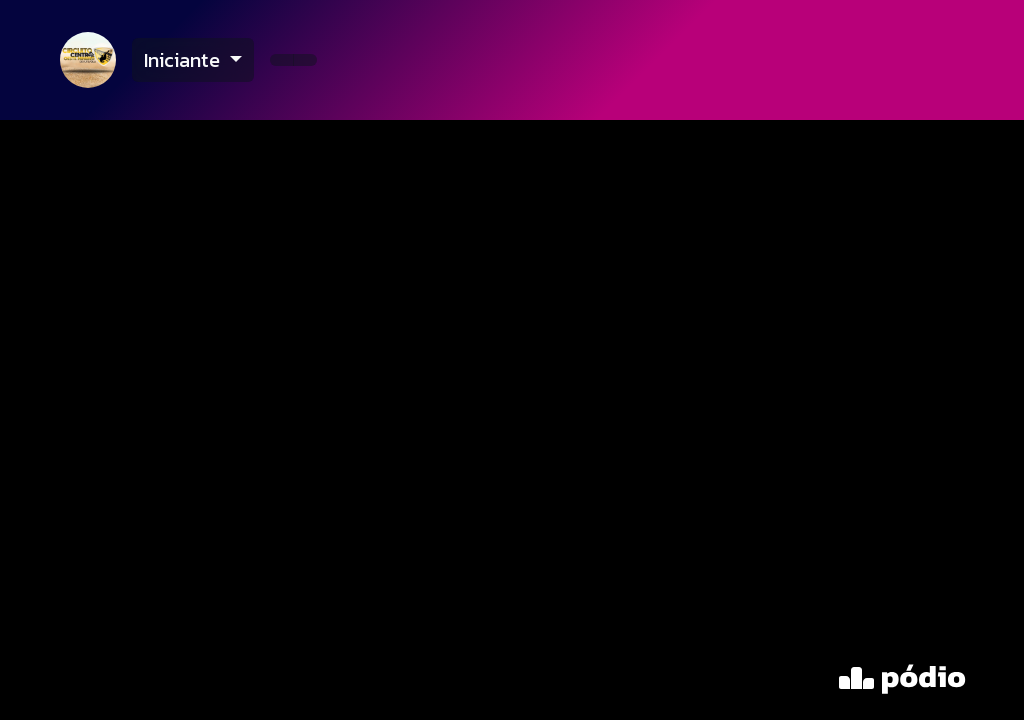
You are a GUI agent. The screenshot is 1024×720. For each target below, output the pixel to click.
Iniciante (184, 60)
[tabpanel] (512, 420)
